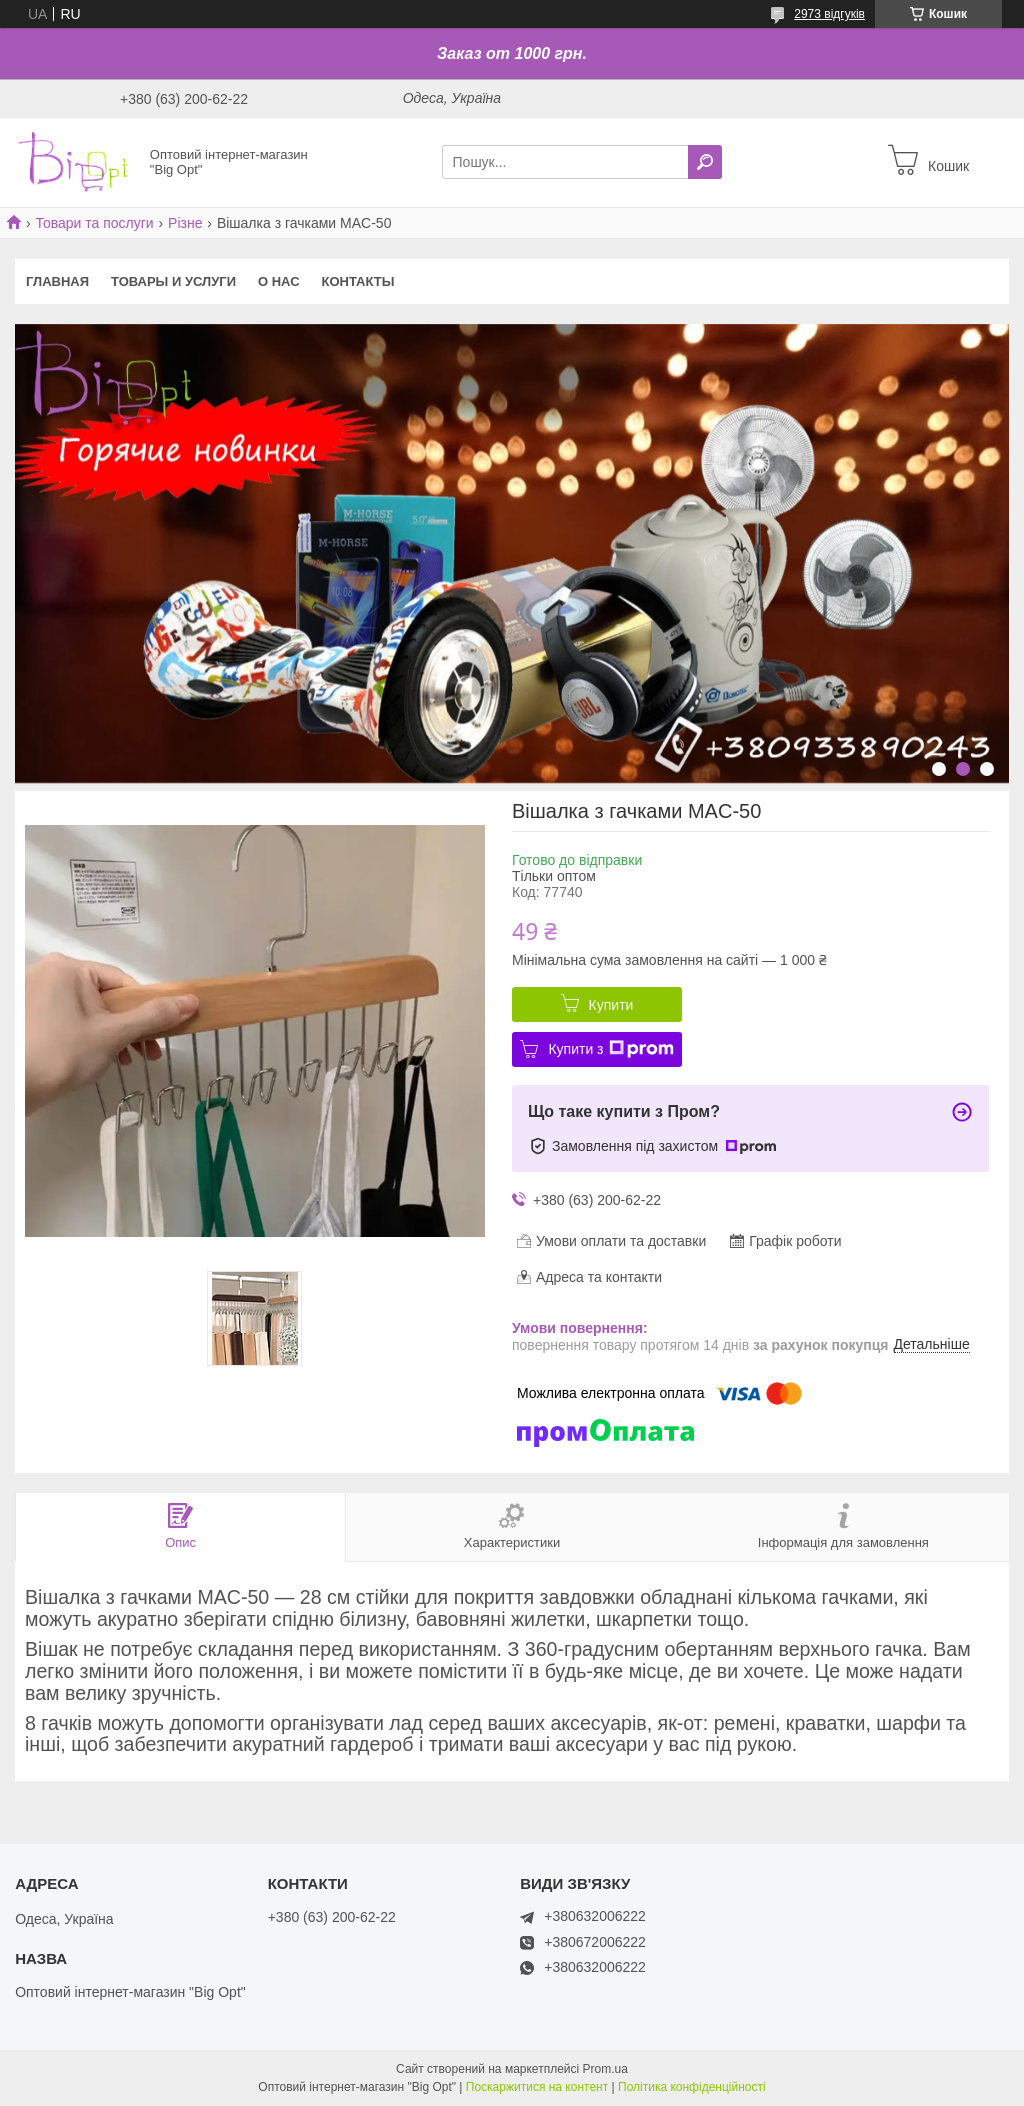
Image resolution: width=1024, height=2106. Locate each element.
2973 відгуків (829, 14)
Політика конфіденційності (692, 2087)
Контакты (358, 281)
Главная (57, 281)
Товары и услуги (173, 281)
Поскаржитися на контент (537, 2087)
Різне (185, 223)
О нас (279, 281)
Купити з (610, 1049)
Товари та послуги (94, 223)
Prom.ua (605, 2069)
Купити (611, 1005)
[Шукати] (705, 162)
